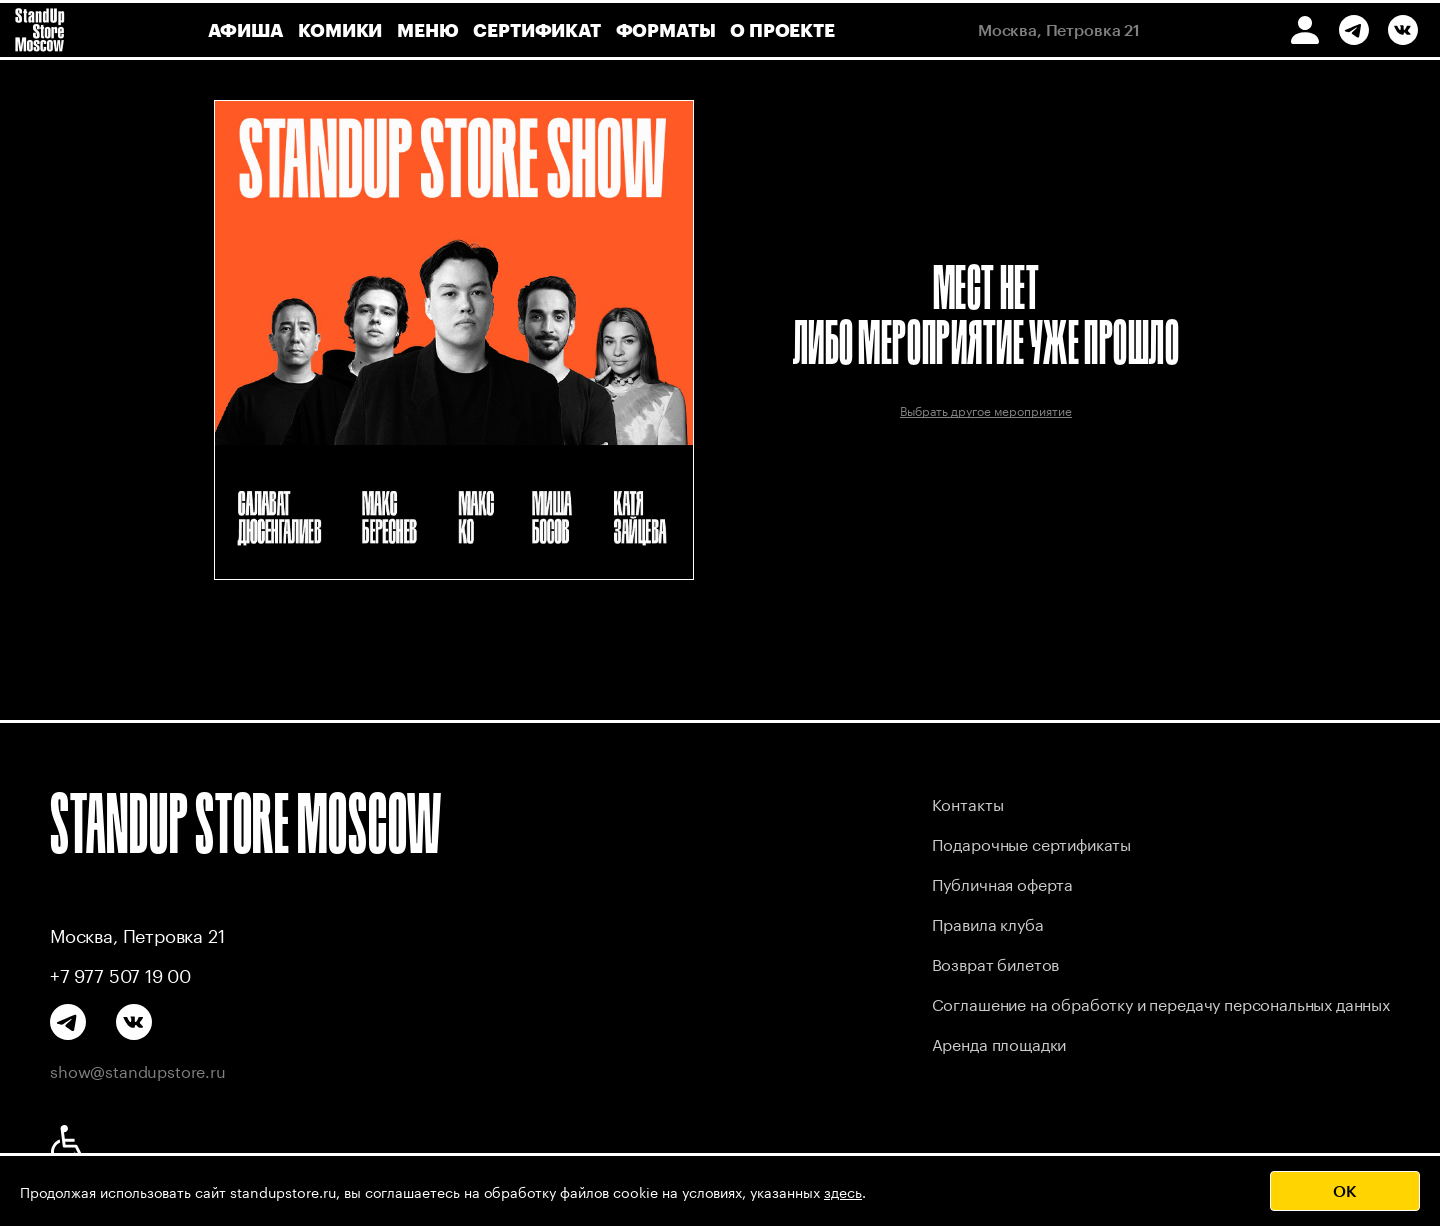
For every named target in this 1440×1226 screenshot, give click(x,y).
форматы (666, 30)
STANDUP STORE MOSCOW (246, 823)
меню (427, 30)
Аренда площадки (999, 1042)
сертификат (536, 30)
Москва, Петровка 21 (137, 934)
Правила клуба (988, 922)
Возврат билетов (996, 962)
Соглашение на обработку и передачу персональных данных (1161, 1002)
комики (340, 30)
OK (1345, 1190)
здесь (843, 1191)
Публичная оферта (1002, 882)
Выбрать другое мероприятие (986, 409)
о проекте (782, 30)
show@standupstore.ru (138, 1070)
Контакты (968, 802)
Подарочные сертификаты (1031, 842)
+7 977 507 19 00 (120, 974)
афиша (245, 30)
